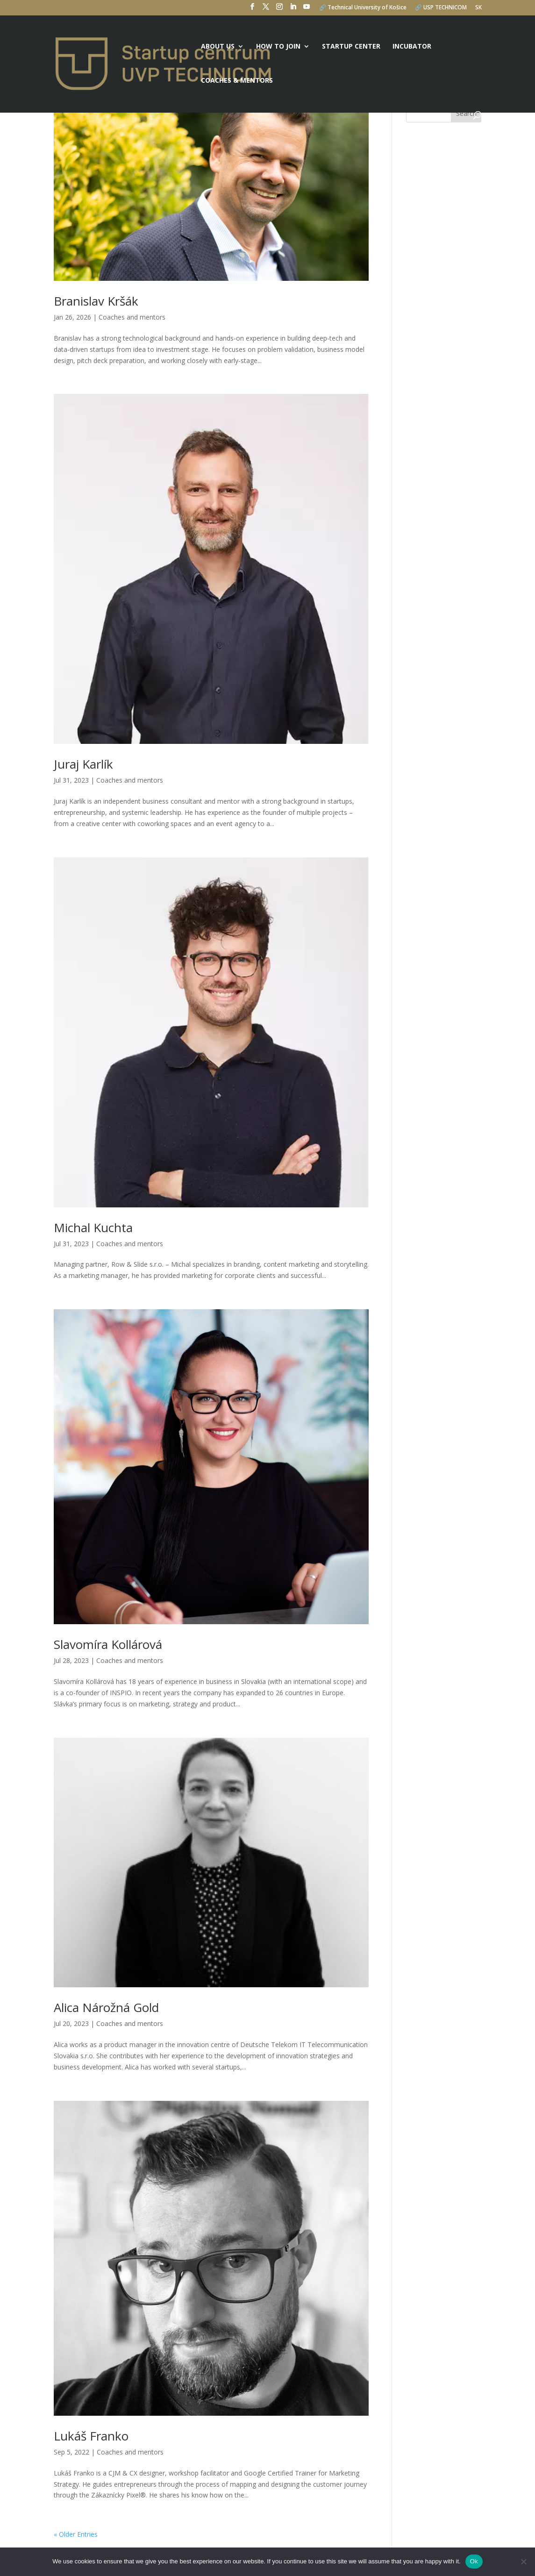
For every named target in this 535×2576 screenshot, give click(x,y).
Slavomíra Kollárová (108, 1644)
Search (466, 113)
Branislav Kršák (96, 301)
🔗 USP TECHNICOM (441, 8)
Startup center (351, 46)
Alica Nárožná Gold (106, 2007)
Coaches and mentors (132, 317)
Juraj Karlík (83, 764)
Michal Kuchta (93, 1227)
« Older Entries (76, 2534)
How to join (278, 46)
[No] (523, 2561)
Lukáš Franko (91, 2435)
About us (218, 46)
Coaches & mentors (237, 81)
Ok (474, 2561)
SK (478, 8)
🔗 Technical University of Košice (363, 8)
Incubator (411, 46)
